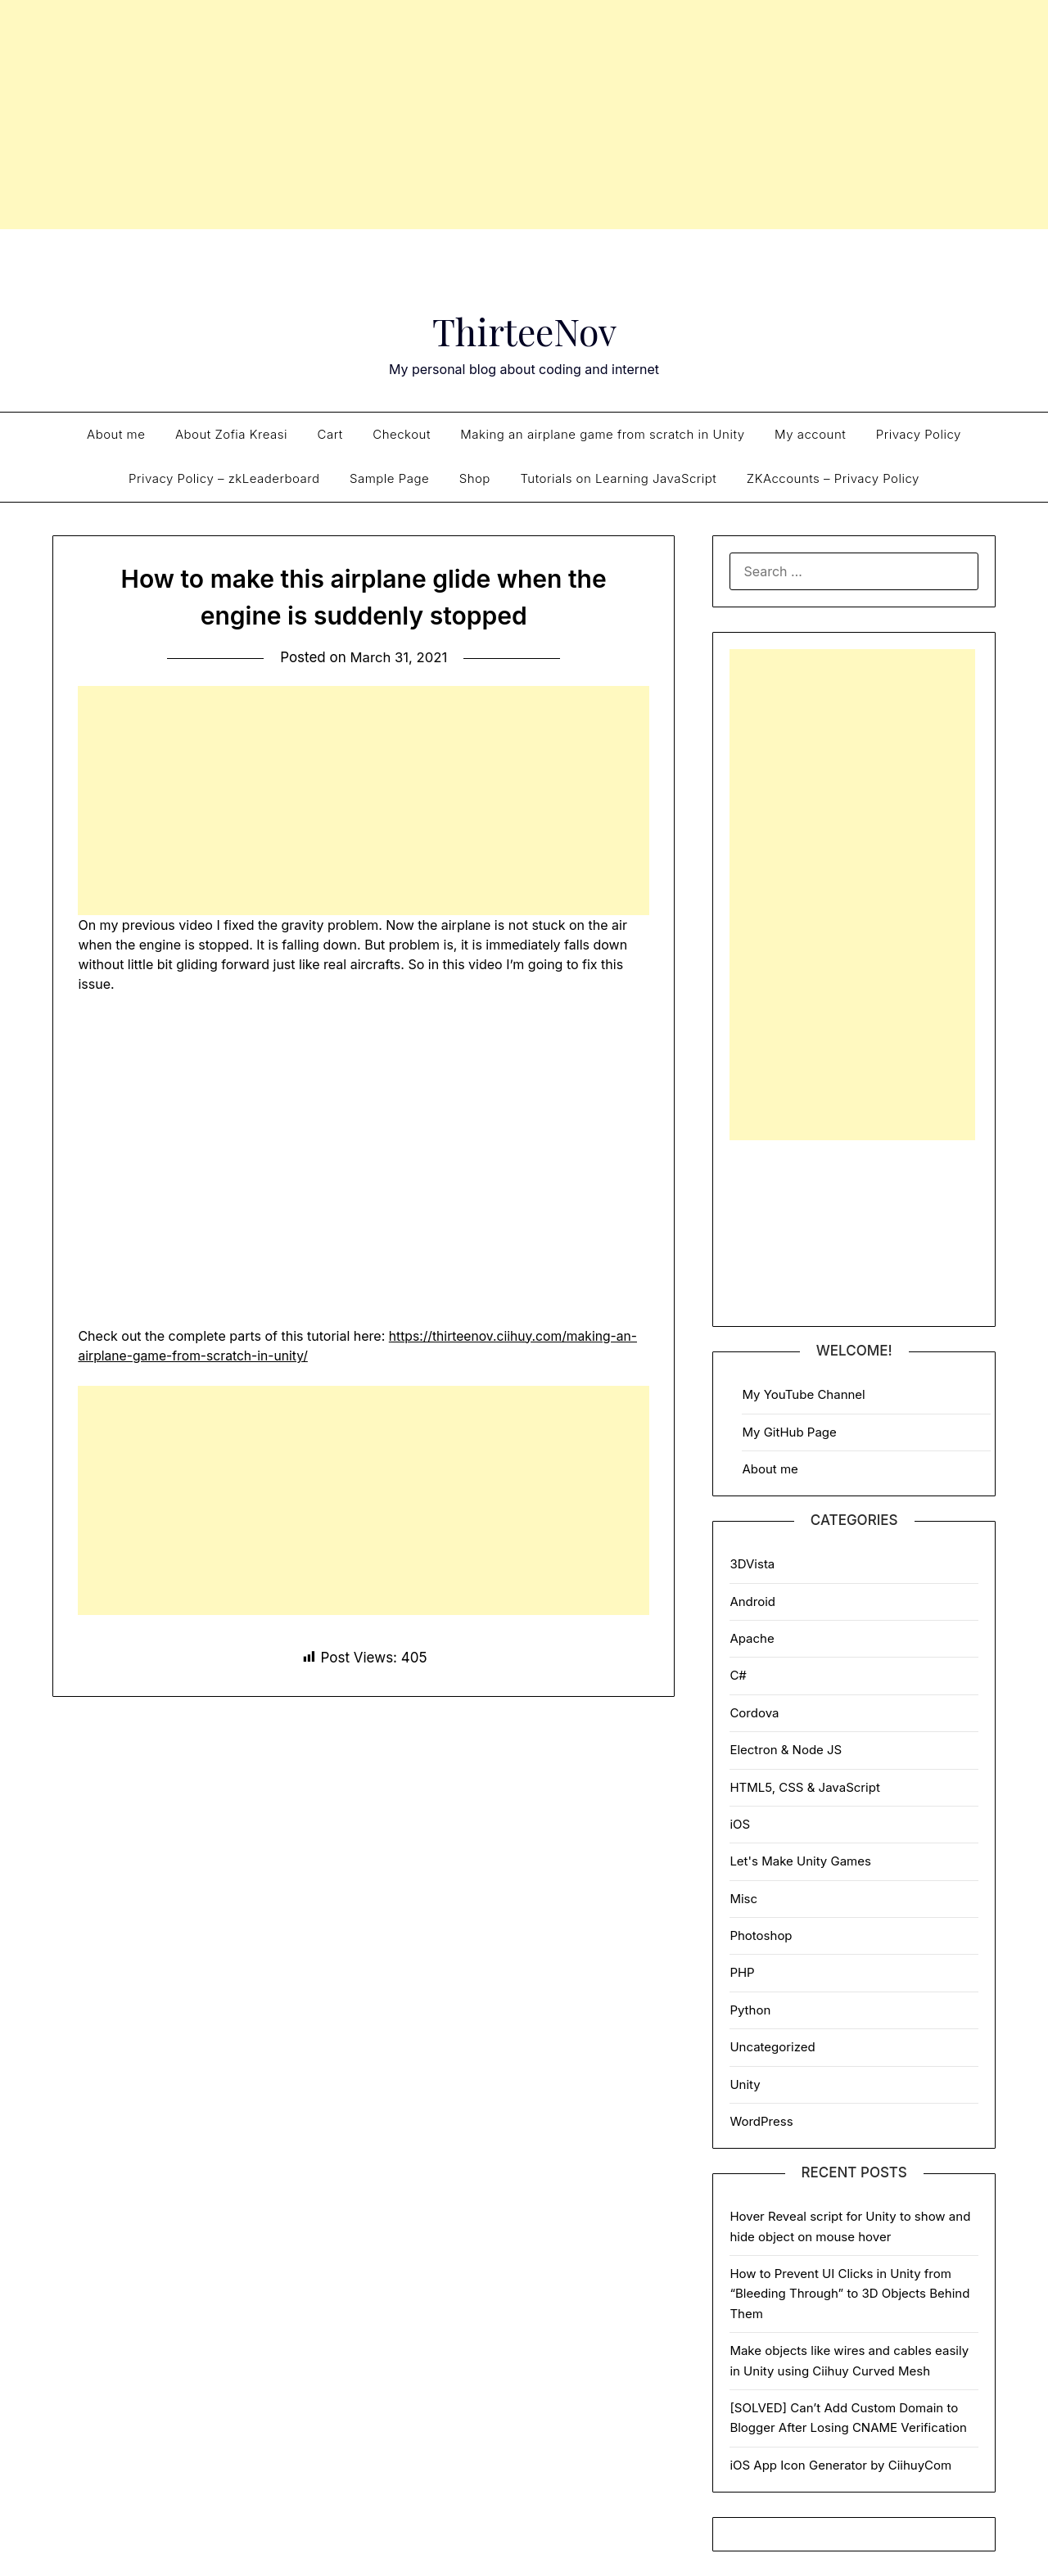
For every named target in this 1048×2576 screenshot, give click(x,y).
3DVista (752, 1564)
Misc (743, 1898)
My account (810, 434)
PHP (742, 1972)
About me (116, 434)
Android (752, 1601)
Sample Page (389, 478)
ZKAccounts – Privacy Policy (833, 478)
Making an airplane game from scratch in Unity (602, 434)
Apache (752, 1638)
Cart (329, 434)
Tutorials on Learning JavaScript (618, 478)
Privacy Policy (918, 434)
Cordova (754, 1713)
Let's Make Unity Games (800, 1861)
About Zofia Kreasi (231, 434)
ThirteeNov (524, 330)
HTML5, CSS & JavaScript (804, 1787)
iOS (740, 1824)
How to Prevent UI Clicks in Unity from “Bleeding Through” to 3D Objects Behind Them (849, 2293)
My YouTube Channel (803, 1394)
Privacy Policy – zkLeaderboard (224, 478)
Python (750, 2010)
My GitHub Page (789, 1432)
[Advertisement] (524, 114)
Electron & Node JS (786, 1749)
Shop (474, 478)
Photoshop (761, 1935)
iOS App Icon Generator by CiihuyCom (840, 2465)
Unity (745, 2084)
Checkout (402, 434)
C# (738, 1675)
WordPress (761, 2121)
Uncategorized (772, 2047)
